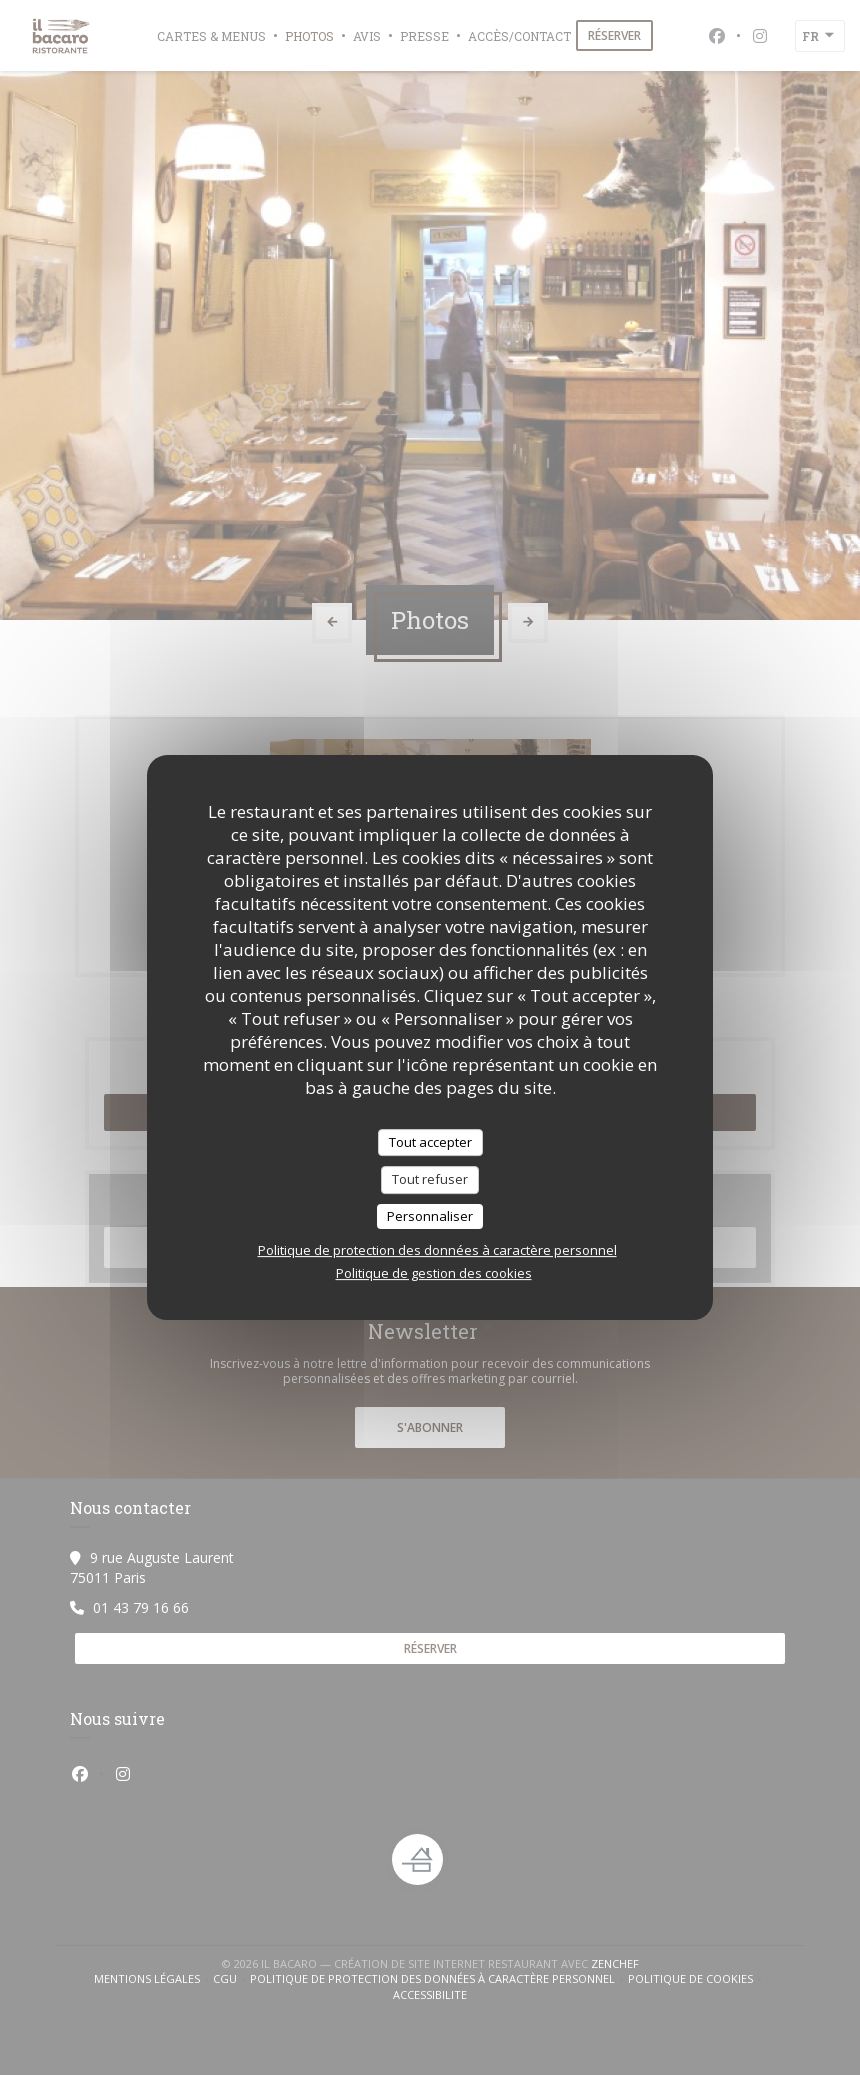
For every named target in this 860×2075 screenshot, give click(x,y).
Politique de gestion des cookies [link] (434, 1273)
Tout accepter (430, 1142)
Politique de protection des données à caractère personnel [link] (437, 1250)
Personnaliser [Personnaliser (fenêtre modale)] (430, 1216)
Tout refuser (430, 1179)
